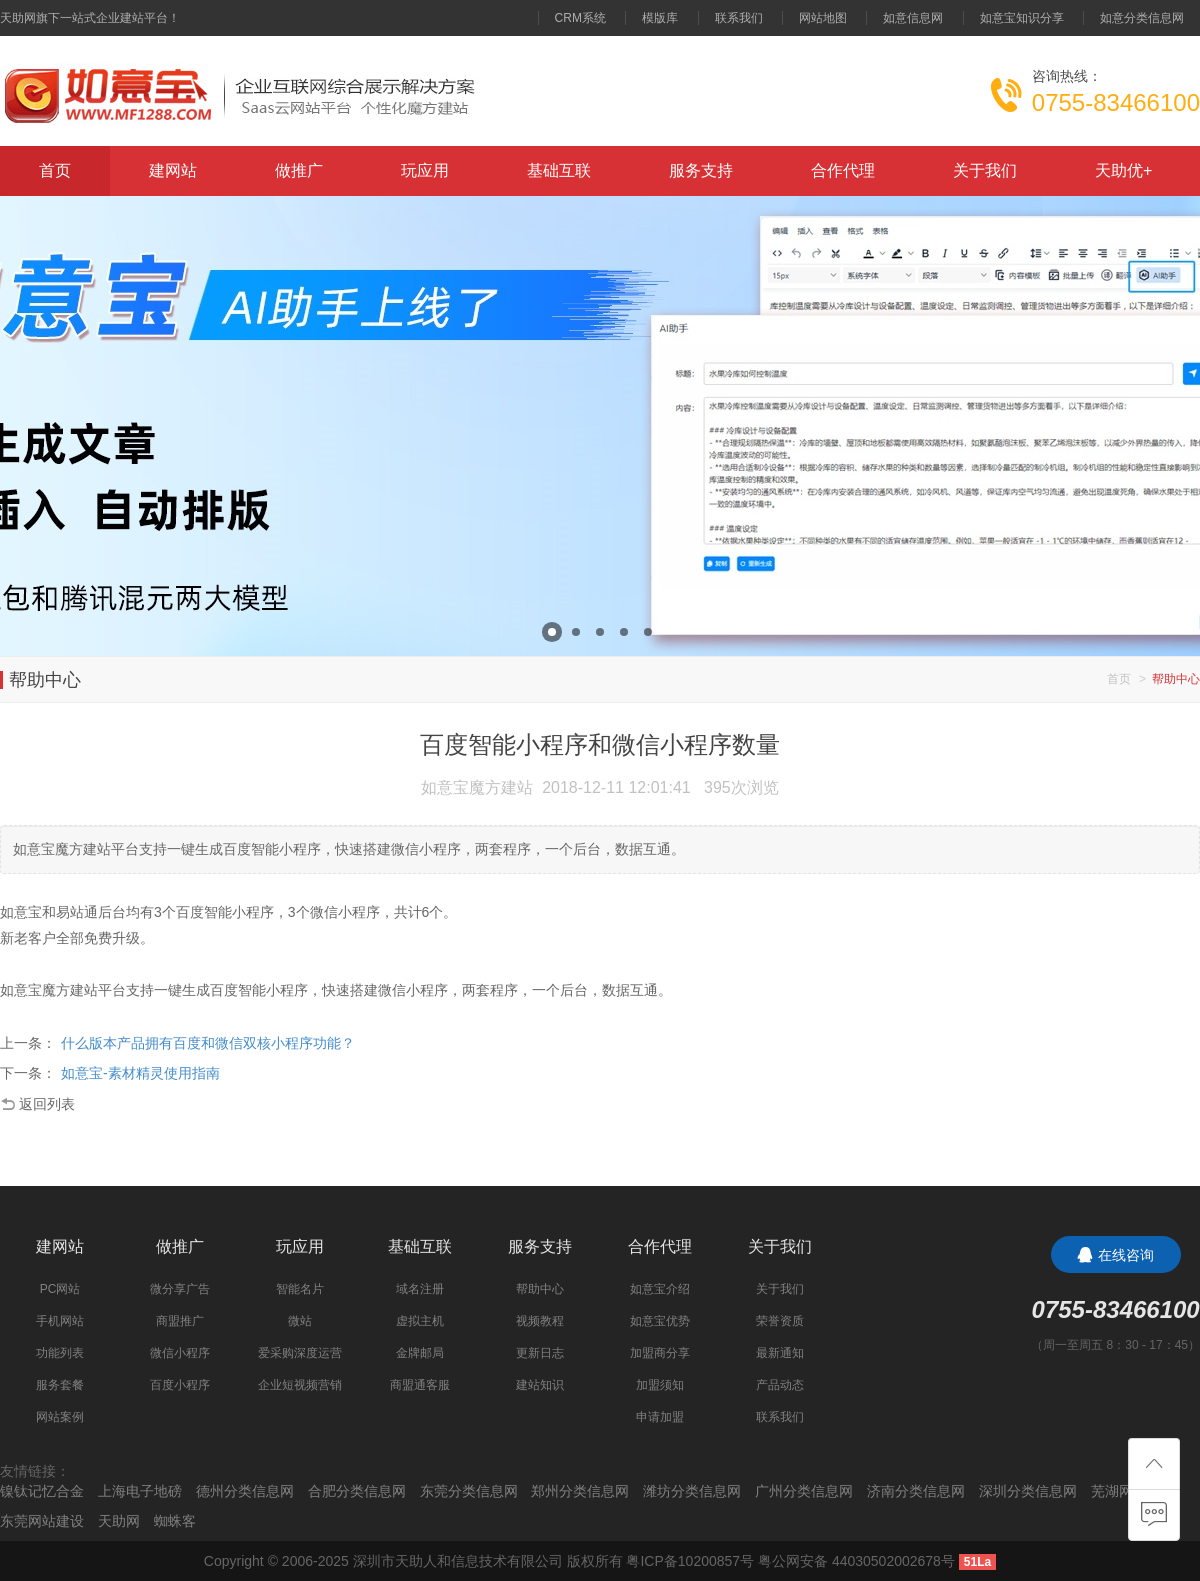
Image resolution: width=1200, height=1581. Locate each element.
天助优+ (1123, 170)
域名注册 (420, 1289)
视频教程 (540, 1321)
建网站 (173, 170)
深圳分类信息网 (1028, 1491)
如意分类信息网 (1142, 18)
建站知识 (540, 1385)
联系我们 (739, 18)
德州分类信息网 (245, 1491)
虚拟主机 (420, 1321)
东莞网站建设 (42, 1521)
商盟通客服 (420, 1385)
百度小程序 (180, 1385)
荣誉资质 (780, 1321)
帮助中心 (540, 1289)
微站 (300, 1321)
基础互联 (559, 170)
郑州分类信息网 (580, 1491)
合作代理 (843, 170)
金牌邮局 (420, 1353)
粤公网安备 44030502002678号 (856, 1561)
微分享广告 (180, 1289)
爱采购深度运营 (300, 1353)
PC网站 (60, 1289)
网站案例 (60, 1417)
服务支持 (701, 170)
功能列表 (60, 1353)
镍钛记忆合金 (42, 1491)
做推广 (299, 170)
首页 (55, 170)
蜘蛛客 (175, 1521)
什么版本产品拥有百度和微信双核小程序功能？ (208, 1043)
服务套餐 (60, 1385)
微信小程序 (180, 1353)
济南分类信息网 (916, 1491)
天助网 (119, 1521)
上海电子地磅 (140, 1491)
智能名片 (300, 1289)
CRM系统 (580, 18)
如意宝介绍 (660, 1289)
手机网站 (60, 1321)
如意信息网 (913, 18)
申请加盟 (660, 1417)
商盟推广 (180, 1321)
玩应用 (425, 170)
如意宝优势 (660, 1321)
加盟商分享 (660, 1353)
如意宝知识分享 (1022, 18)
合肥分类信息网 (357, 1491)
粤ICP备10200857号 (690, 1561)
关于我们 (985, 170)
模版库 (660, 18)
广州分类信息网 (804, 1491)
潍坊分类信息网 (692, 1491)
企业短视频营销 (300, 1385)
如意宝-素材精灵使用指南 (140, 1073)
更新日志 (540, 1353)
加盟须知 (660, 1385)
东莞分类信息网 (469, 1491)
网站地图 (823, 18)
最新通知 (780, 1353)
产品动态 (780, 1385)
